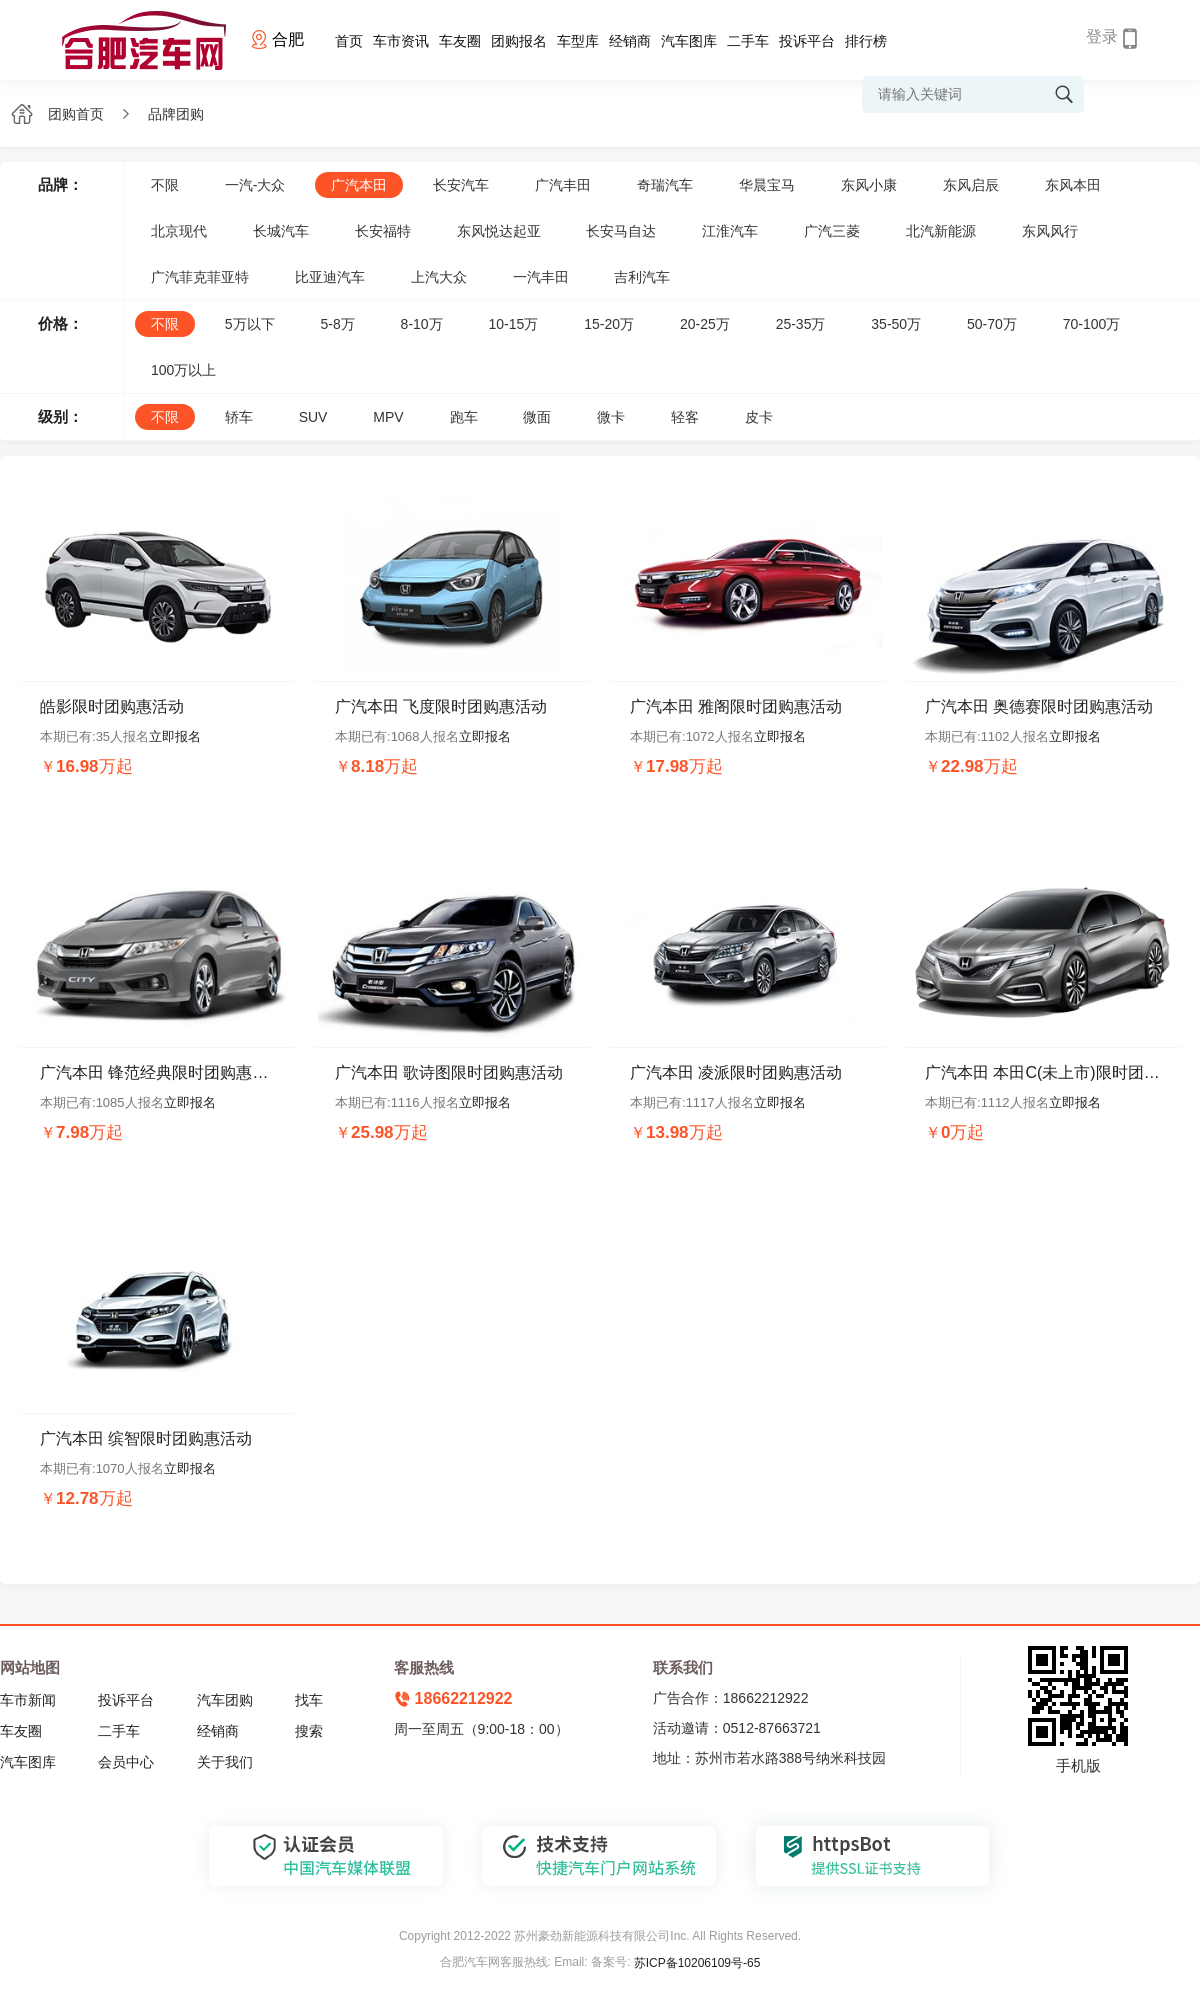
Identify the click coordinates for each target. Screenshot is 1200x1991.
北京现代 (179, 231)
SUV (313, 417)
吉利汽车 (642, 277)
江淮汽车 (730, 231)
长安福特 (383, 231)
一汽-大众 (255, 185)
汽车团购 (225, 1700)
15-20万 (609, 324)
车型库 (578, 41)
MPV (388, 417)
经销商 (630, 41)
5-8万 (337, 324)
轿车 (239, 417)
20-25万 (705, 324)
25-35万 (801, 324)
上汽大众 (439, 277)
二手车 (748, 41)
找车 (309, 1700)
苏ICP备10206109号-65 (697, 1963)
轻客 (685, 417)
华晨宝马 (767, 185)
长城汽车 (281, 231)
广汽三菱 (832, 231)
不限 (165, 185)
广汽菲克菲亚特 (200, 277)
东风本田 (1073, 185)
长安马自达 (621, 231)
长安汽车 (461, 185)
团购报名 (519, 41)
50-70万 (992, 324)
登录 (1102, 36)
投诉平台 (807, 41)
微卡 (611, 417)
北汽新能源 (941, 231)
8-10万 (422, 324)
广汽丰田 (563, 185)
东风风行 (1050, 231)
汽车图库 (689, 41)
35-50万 (896, 324)
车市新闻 (28, 1700)
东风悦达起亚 (499, 231)
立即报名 (175, 736)
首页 (349, 41)
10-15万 (514, 324)
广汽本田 (359, 185)
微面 (537, 417)
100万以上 (183, 370)
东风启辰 (971, 185)
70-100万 (1092, 324)
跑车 (464, 417)
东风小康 (869, 185)
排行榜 (866, 41)
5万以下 (250, 324)
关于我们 (225, 1762)
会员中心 (126, 1762)
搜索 (309, 1731)
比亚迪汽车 (330, 277)
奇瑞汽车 (665, 185)
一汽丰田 (541, 277)
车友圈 (460, 41)
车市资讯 (401, 41)
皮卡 (759, 417)
